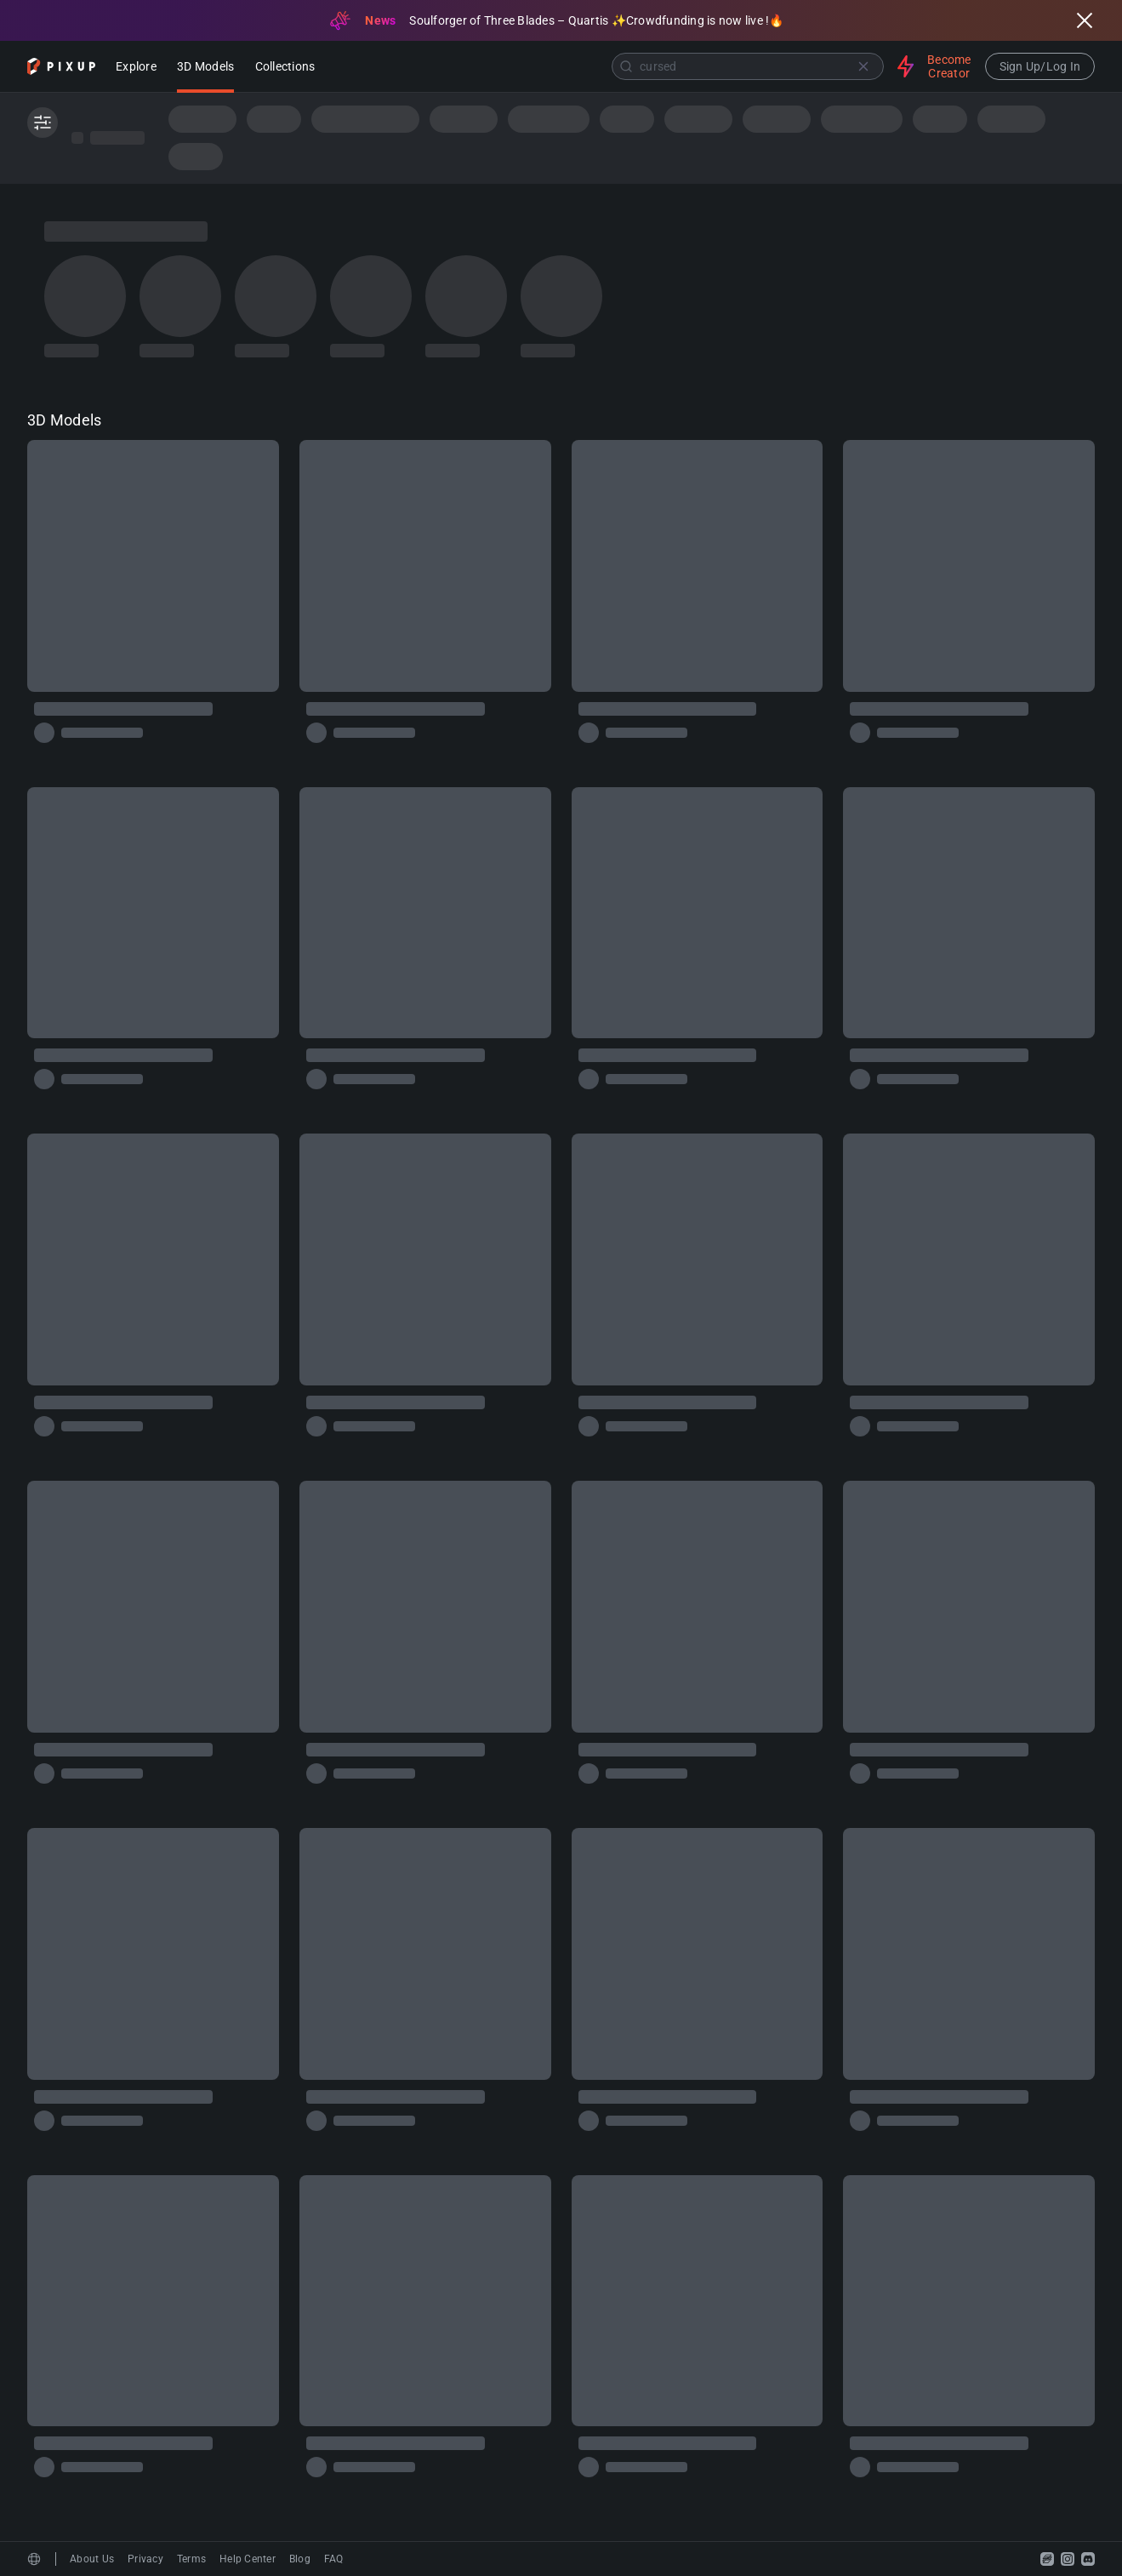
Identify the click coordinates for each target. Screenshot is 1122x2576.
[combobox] (608, 66)
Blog (299, 2559)
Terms (191, 2559)
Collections (285, 68)
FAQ (334, 2559)
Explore (136, 68)
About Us (92, 2559)
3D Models (205, 68)
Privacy (145, 2559)
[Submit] (626, 66)
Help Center (247, 2559)
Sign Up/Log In (1040, 66)
